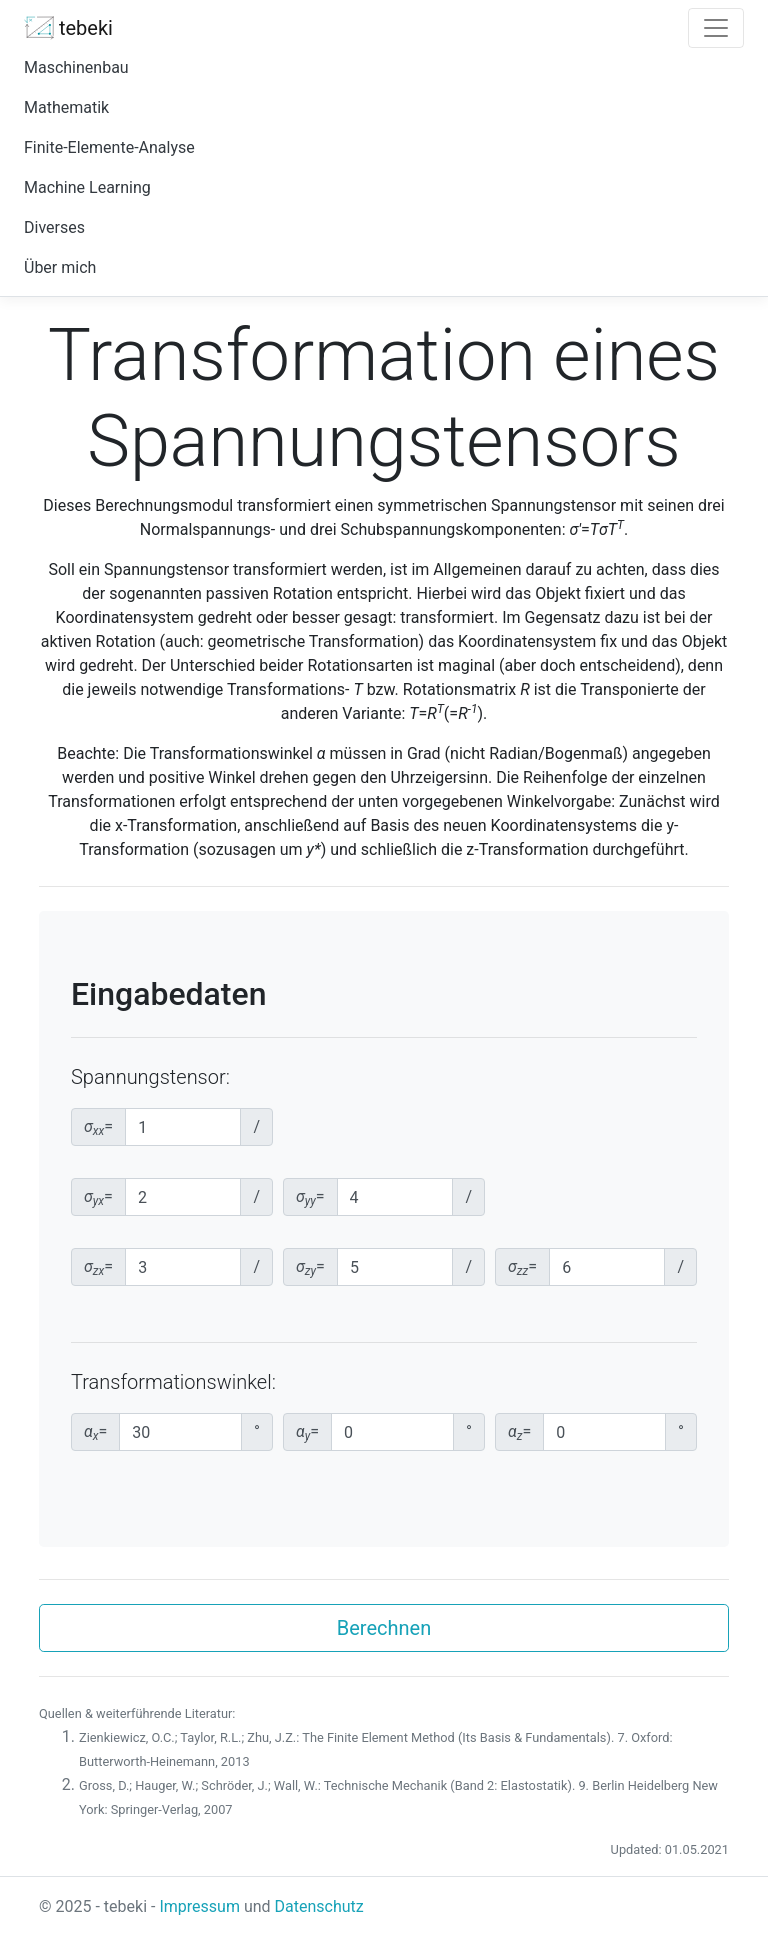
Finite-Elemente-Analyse (109, 147)
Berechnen (384, 1628)
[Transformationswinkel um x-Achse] (180, 1432)
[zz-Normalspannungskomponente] (607, 1267)
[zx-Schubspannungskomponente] (183, 1267)
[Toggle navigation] (716, 28)
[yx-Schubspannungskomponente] (183, 1197)
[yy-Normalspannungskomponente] (395, 1197)
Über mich (60, 267)
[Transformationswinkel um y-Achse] (392, 1432)
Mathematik (66, 107)
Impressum (199, 1906)
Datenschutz (319, 1906)
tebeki (68, 28)
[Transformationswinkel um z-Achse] (604, 1432)
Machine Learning (87, 187)
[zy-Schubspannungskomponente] (395, 1267)
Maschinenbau (76, 67)
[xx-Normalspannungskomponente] (183, 1127)
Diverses (54, 227)
